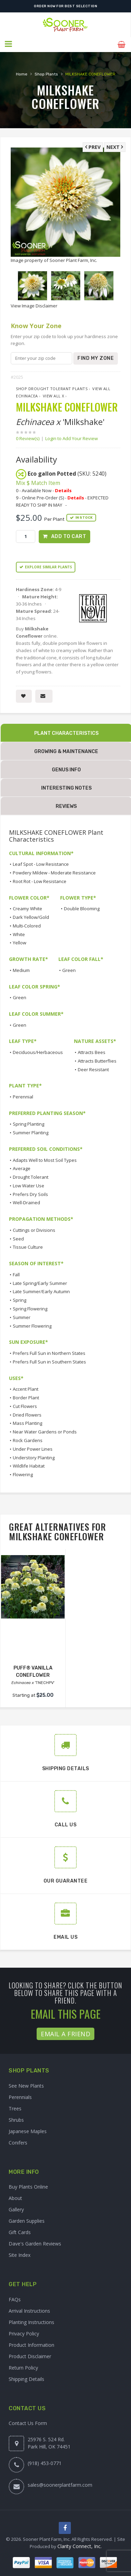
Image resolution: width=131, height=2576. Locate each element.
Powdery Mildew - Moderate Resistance (54, 872)
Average (21, 1168)
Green (69, 969)
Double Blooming (82, 908)
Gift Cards (20, 2231)
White (19, 933)
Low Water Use (28, 1184)
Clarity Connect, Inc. (79, 2545)
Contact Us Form (28, 2422)
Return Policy (23, 2366)
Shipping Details (26, 2378)
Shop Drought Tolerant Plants (51, 387)
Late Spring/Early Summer (40, 1282)
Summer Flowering (32, 1325)
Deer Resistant (93, 1068)
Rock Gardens (28, 1439)
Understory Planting (34, 1456)
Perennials (20, 2096)
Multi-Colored (27, 925)
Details (63, 489)
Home (21, 73)
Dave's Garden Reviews (35, 2243)
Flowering (23, 1474)
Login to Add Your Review (71, 437)
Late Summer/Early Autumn (41, 1291)
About (15, 2197)
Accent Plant (25, 1388)
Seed (18, 1238)
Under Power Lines (33, 1448)
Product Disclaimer (30, 2355)
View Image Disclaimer (34, 305)
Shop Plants (46, 73)
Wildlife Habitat (29, 1465)
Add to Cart (68, 535)
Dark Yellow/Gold (31, 916)
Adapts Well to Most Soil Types (45, 1159)
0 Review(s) (30, 437)
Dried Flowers (27, 1414)
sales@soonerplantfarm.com (60, 2484)
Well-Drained (26, 1202)
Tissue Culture (28, 1246)
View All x (53, 394)
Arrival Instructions (29, 2309)
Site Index (19, 2254)
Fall (16, 1273)
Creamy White (27, 908)
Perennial (23, 1096)
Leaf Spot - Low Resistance (41, 863)
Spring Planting (28, 1123)
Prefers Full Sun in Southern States (49, 1361)
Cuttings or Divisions (34, 1229)
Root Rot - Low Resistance (39, 880)
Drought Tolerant (30, 1176)
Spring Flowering (30, 1308)
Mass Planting (27, 1422)
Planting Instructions (31, 2321)
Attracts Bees (91, 1051)
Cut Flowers (25, 1405)
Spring (19, 1299)
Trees (15, 2107)
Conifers (18, 2141)
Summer (21, 1316)
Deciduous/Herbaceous (38, 1051)
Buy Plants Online (28, 2186)
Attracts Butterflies (97, 1060)
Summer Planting (30, 1132)
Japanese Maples (28, 2130)
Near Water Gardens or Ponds (45, 1431)
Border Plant (26, 1396)
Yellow (19, 942)
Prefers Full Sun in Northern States (49, 1352)
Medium (21, 969)
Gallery (16, 2208)
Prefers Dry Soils (30, 1193)
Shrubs (16, 2119)
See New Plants (26, 2084)
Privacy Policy (24, 2332)
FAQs (15, 2298)
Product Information (31, 2344)
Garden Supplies (27, 2220)
